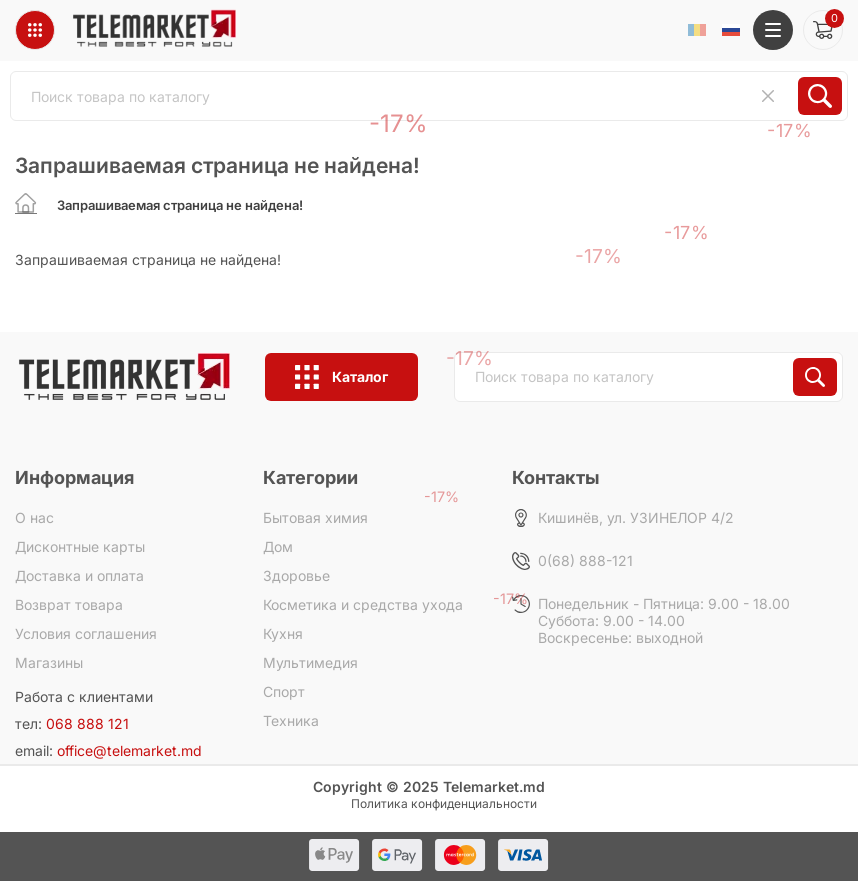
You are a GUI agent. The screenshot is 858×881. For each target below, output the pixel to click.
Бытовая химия (315, 517)
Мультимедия (310, 662)
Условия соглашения (86, 633)
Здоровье (296, 575)
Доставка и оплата (79, 575)
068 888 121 (87, 723)
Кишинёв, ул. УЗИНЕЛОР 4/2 (636, 517)
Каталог (341, 377)
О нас (34, 517)
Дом (278, 546)
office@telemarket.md (129, 750)
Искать (815, 377)
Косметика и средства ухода (363, 604)
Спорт (284, 691)
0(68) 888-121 (585, 560)
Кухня (283, 633)
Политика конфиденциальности (444, 803)
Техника (291, 720)
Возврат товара (69, 604)
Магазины (49, 662)
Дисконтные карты (80, 546)
